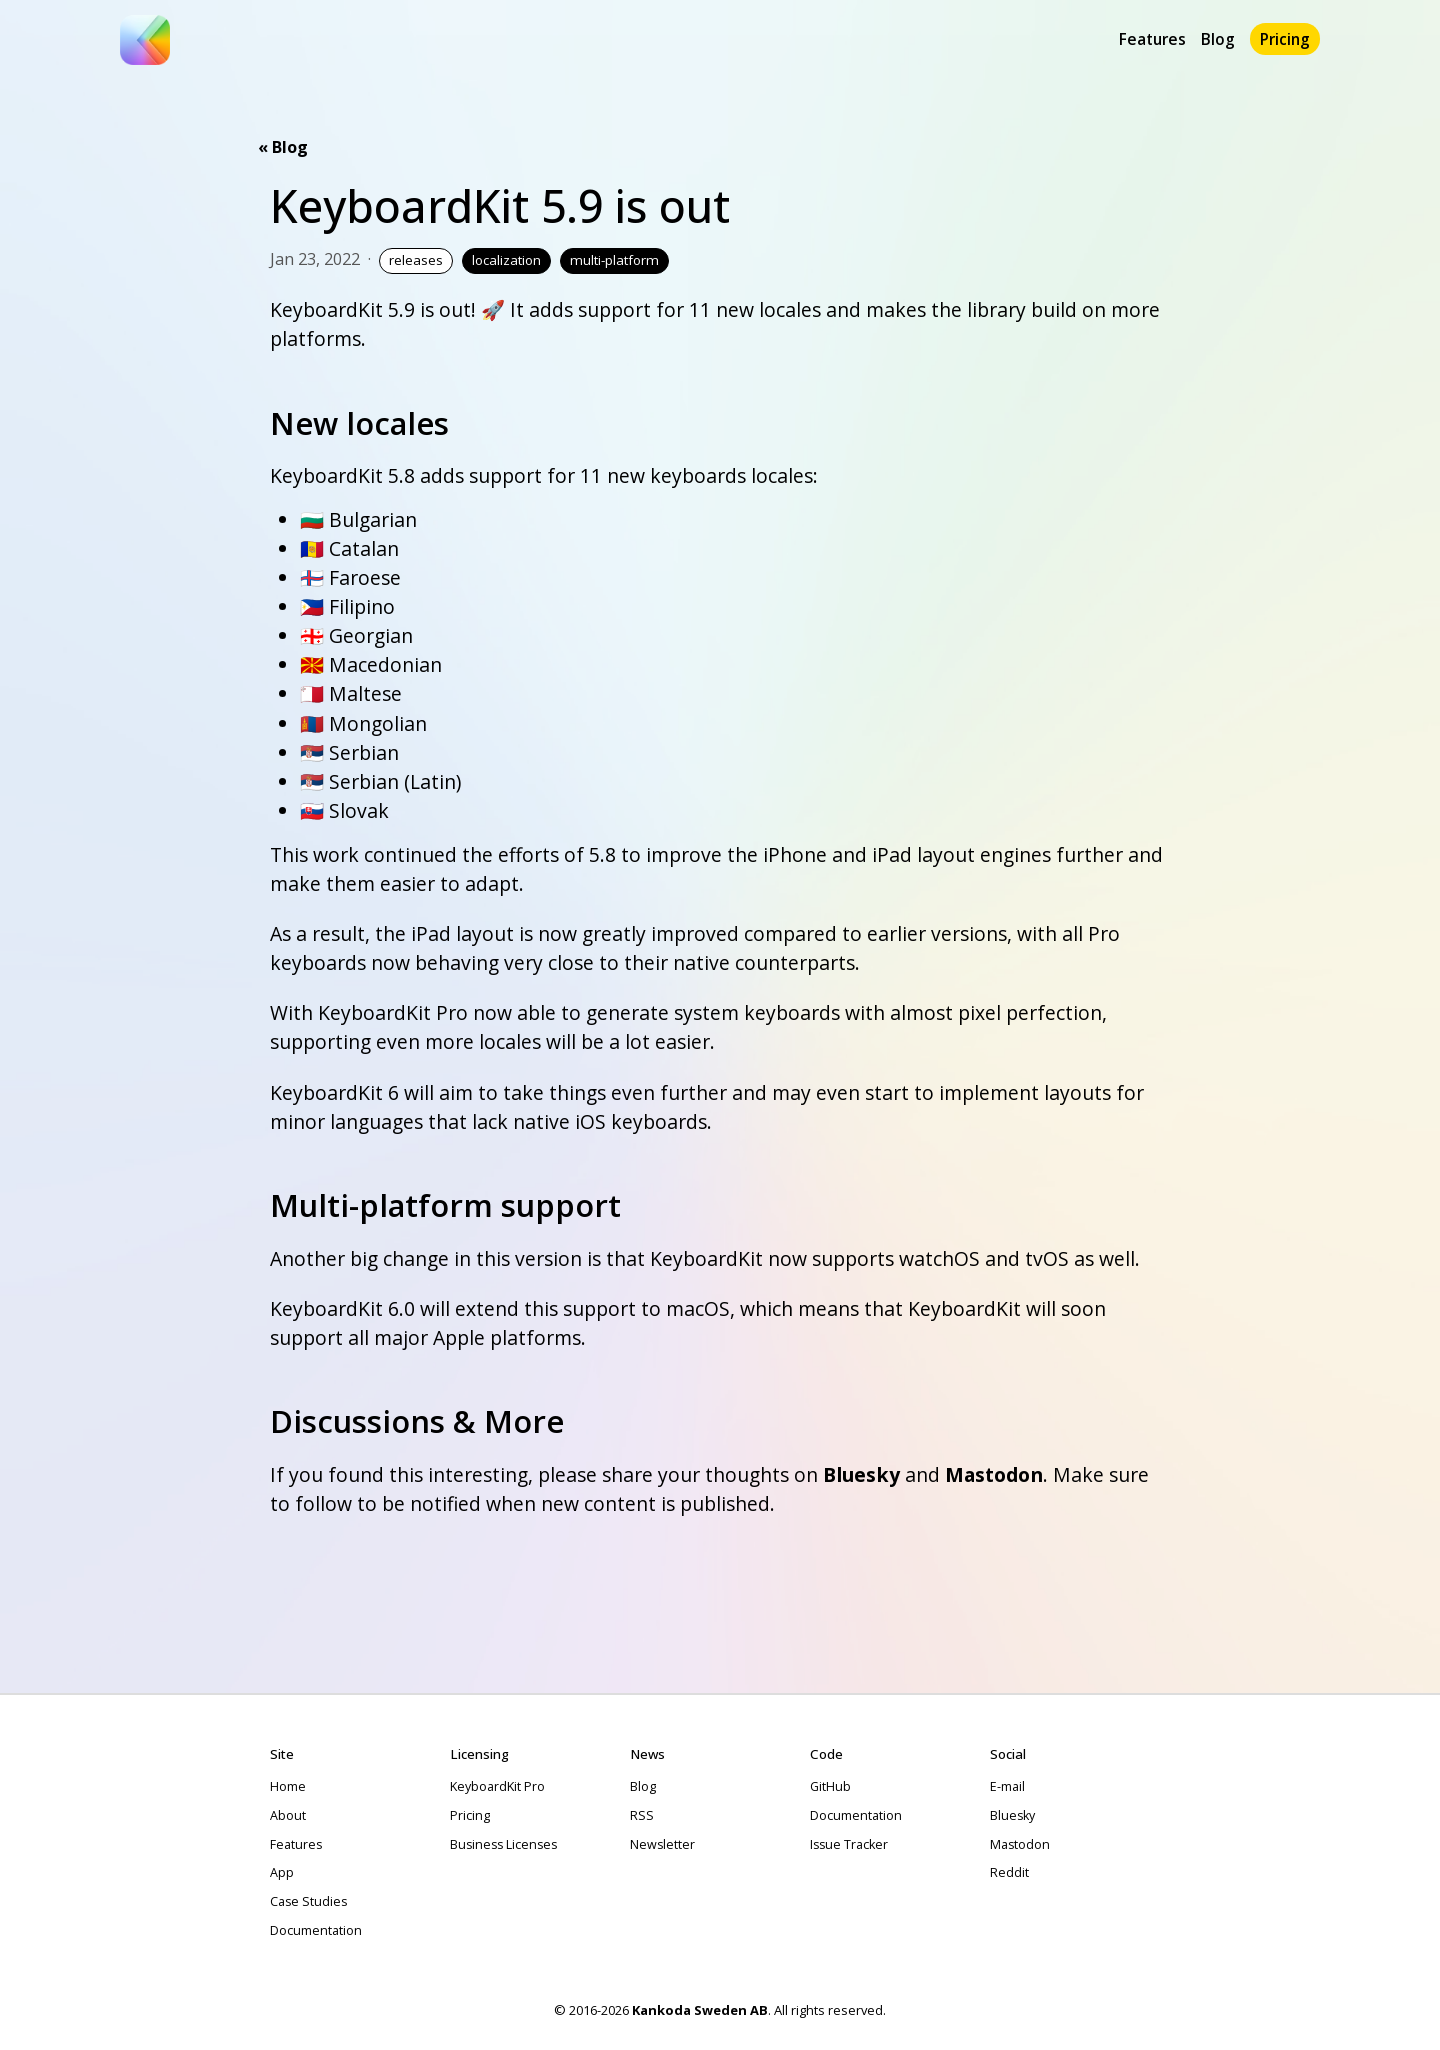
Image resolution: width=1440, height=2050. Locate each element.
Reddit (1009, 1872)
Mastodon (994, 1474)
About (288, 1815)
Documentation (316, 1930)
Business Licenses (503, 1844)
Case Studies (308, 1901)
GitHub (830, 1786)
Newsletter (662, 1844)
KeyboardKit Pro (497, 1786)
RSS (642, 1815)
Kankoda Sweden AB (700, 2010)
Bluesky (861, 1474)
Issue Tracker (849, 1844)
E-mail (1007, 1786)
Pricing (1285, 39)
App (282, 1872)
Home (288, 1786)
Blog (1218, 39)
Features (1152, 39)
